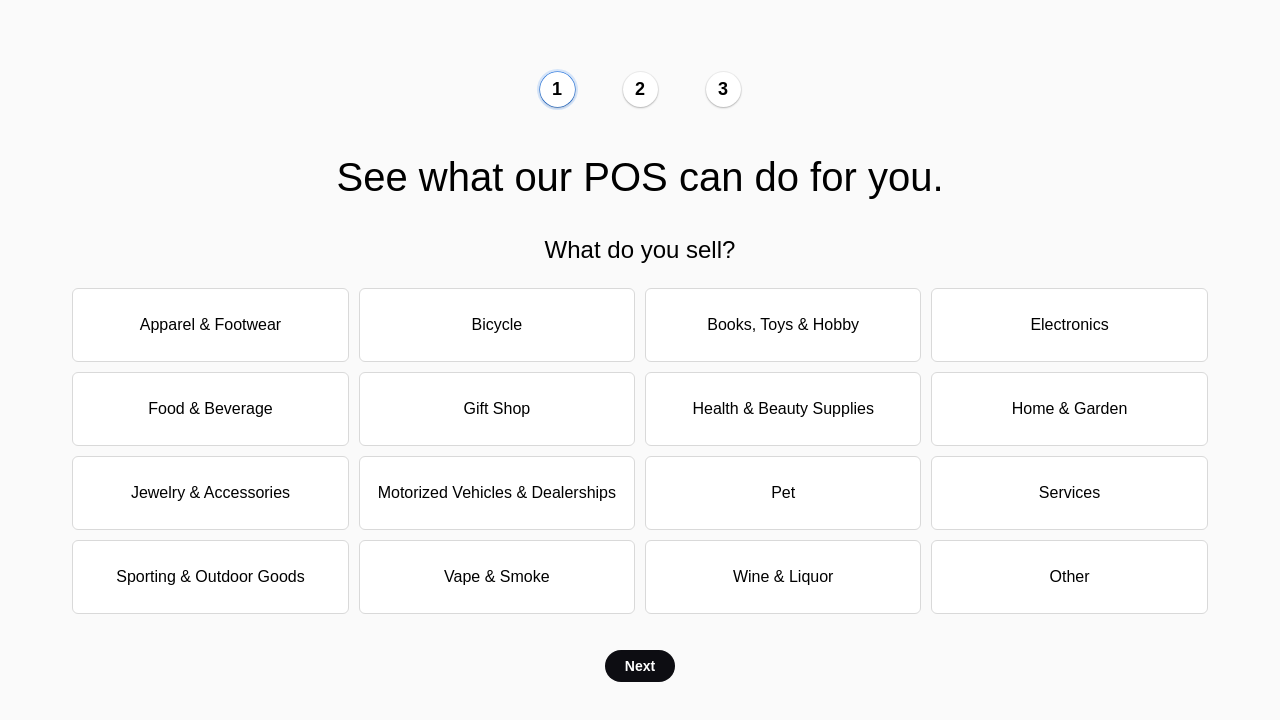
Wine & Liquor (783, 576)
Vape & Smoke (497, 576)
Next (640, 666)
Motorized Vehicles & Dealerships (497, 492)
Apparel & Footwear (210, 324)
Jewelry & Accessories (210, 492)
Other (1070, 576)
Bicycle (496, 324)
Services (1069, 492)
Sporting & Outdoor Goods (210, 576)
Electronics (1069, 324)
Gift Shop (496, 408)
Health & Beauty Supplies (782, 408)
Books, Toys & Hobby (783, 324)
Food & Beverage (210, 408)
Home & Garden (1070, 408)
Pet (783, 492)
